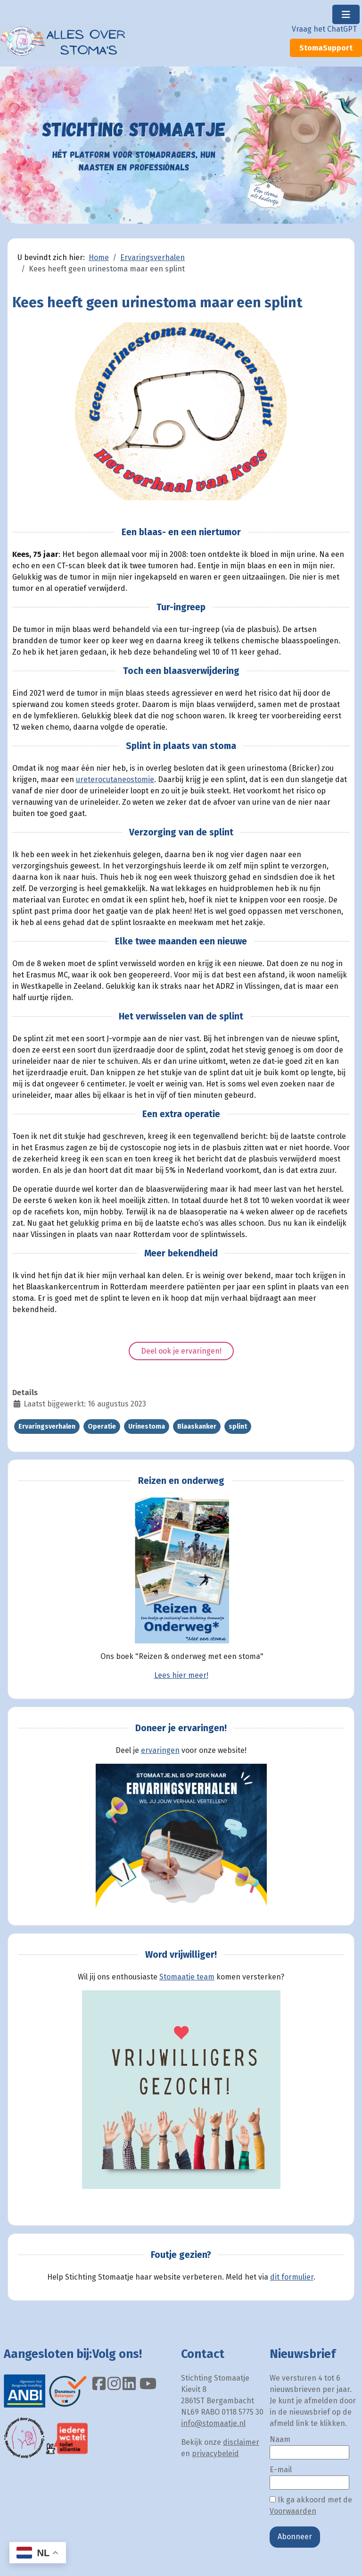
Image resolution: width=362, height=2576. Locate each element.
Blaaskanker (196, 1427)
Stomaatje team (186, 1976)
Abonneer (295, 2536)
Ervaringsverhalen (46, 1427)
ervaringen (160, 1750)
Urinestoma (146, 1427)
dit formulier (291, 2277)
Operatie (102, 1427)
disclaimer (241, 2442)
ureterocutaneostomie (115, 779)
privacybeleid (215, 2453)
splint (238, 1427)
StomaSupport (326, 47)
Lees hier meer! (181, 1675)
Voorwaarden (293, 2511)
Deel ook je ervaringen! (181, 1351)
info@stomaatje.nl (213, 2423)
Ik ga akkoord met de (311, 2505)
